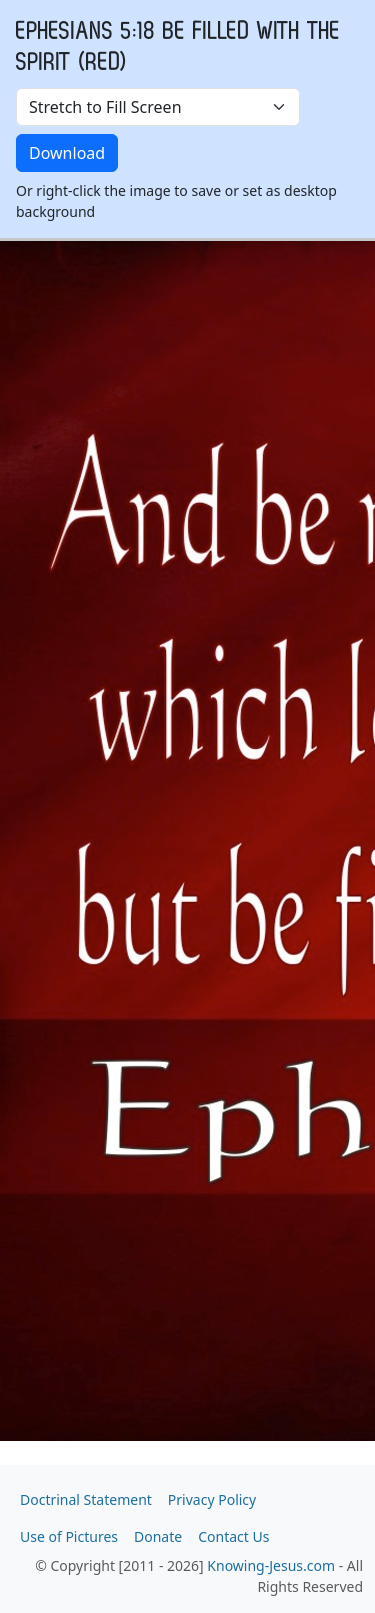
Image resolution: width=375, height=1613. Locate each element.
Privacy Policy (212, 1499)
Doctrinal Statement (86, 1499)
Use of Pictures (69, 1536)
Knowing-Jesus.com (271, 1565)
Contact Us (233, 1536)
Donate (158, 1536)
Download (67, 153)
